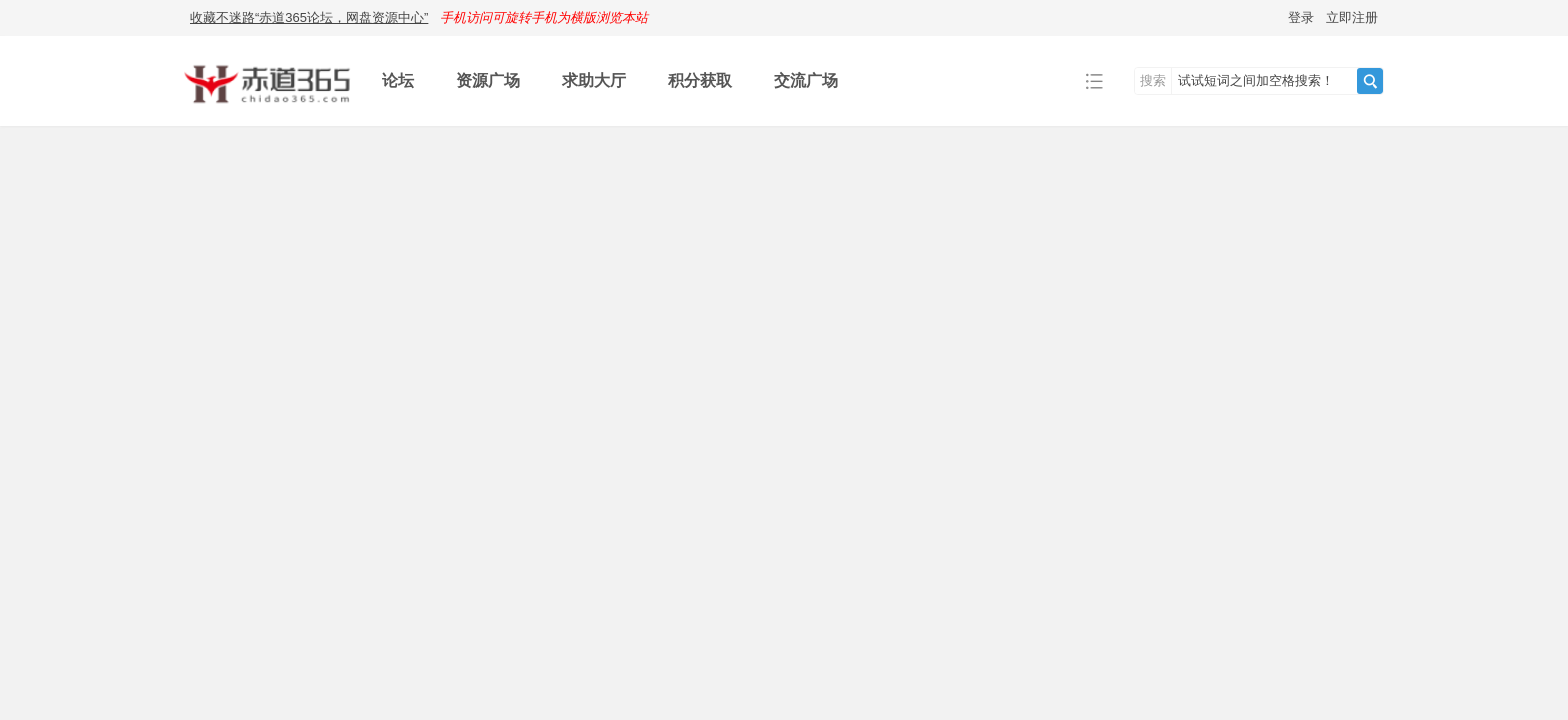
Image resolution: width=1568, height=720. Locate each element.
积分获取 (700, 80)
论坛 (398, 80)
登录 (1301, 17)
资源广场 (488, 80)
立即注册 (1352, 17)
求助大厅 (594, 80)
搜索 (1153, 80)
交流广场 (806, 80)
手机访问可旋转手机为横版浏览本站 (544, 17)
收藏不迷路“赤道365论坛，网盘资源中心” (309, 17)
